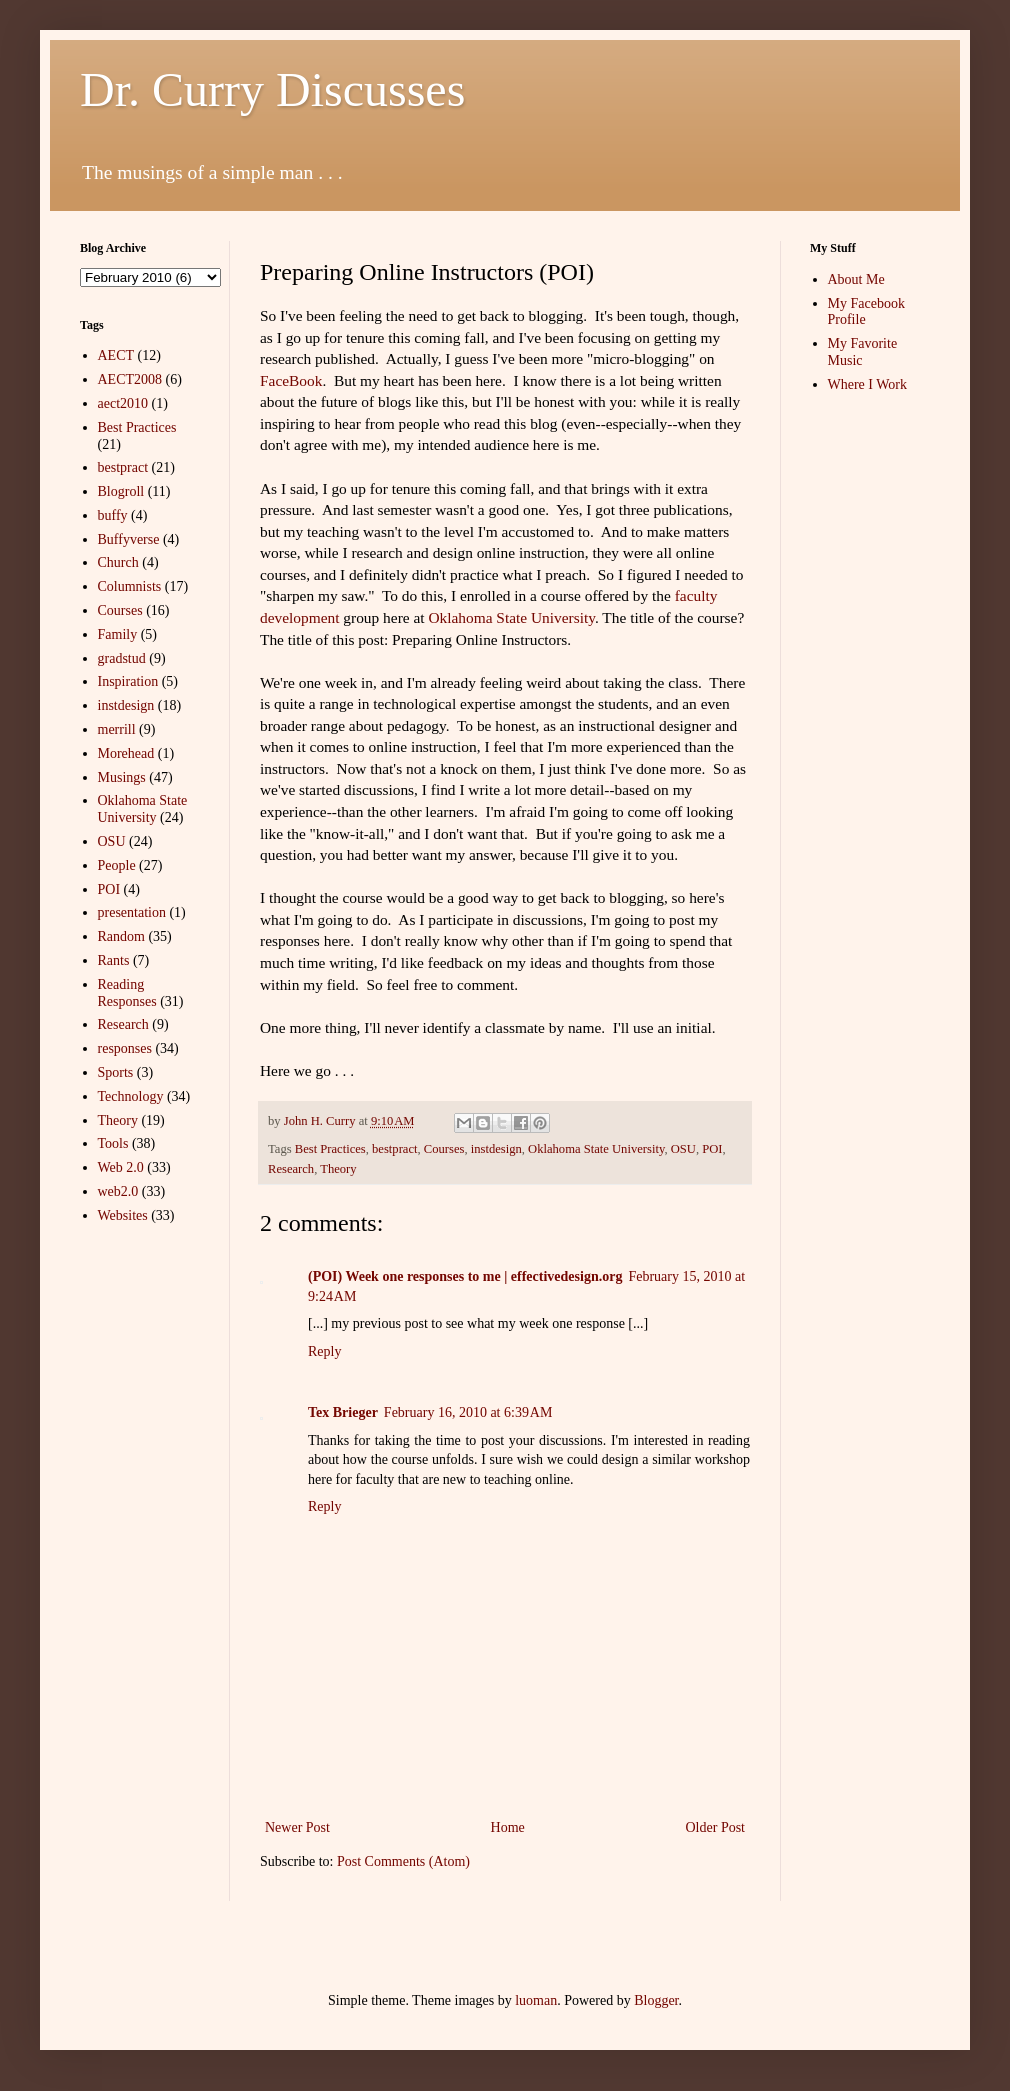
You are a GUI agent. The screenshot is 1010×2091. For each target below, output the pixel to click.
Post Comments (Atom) (403, 1861)
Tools (113, 1143)
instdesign (496, 1149)
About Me (856, 279)
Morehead (126, 753)
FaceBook (291, 380)
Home (508, 1827)
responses (125, 1048)
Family (118, 634)
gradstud (122, 658)
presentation (132, 912)
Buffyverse (129, 539)
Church (118, 562)
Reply (324, 1351)
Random (121, 936)
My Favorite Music (863, 352)
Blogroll (121, 491)
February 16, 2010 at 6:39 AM (468, 1412)
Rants (114, 960)
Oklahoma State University (511, 617)
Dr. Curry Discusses (272, 89)
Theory (338, 1169)
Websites (123, 1215)
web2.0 (118, 1191)
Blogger (656, 2000)
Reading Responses (127, 993)
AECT (116, 355)
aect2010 (123, 403)
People (117, 865)
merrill (117, 729)
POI (712, 1149)
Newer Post (297, 1827)
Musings (122, 777)
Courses (444, 1149)
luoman (536, 2000)
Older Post (716, 1827)
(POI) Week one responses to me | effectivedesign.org (465, 1276)
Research (291, 1169)
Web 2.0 (121, 1167)
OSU (683, 1149)
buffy (113, 515)
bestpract (394, 1149)
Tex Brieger (343, 1412)
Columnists (130, 586)
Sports (116, 1072)
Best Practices (330, 1149)
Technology (131, 1096)
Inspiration (128, 681)
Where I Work (867, 384)
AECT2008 (130, 379)
